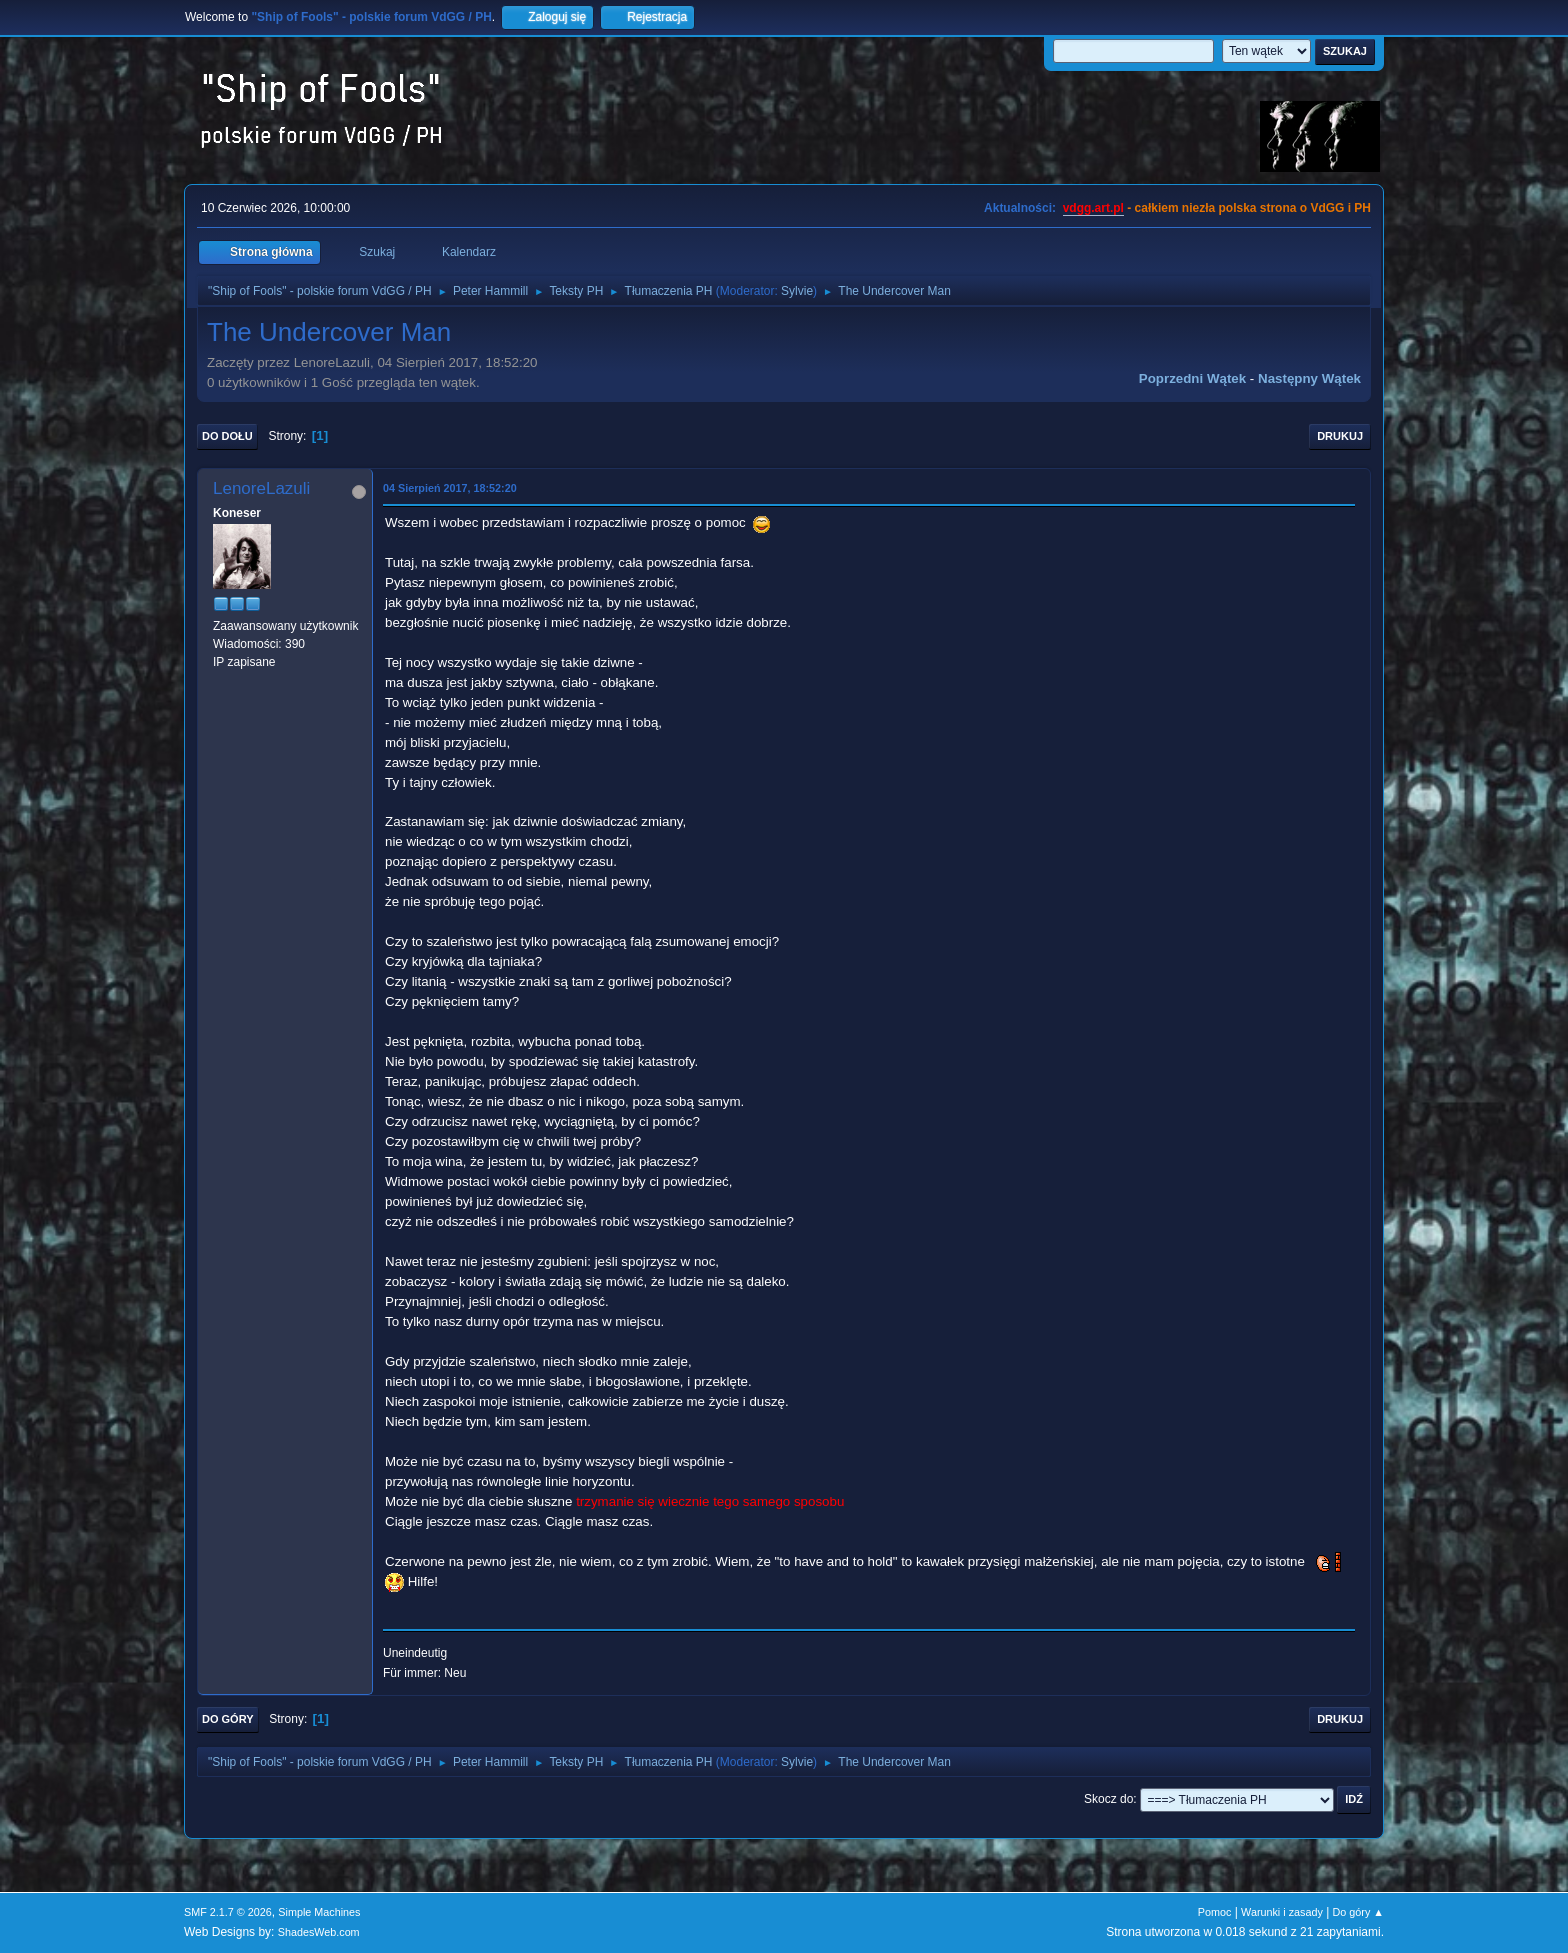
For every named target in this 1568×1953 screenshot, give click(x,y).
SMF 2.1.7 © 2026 (228, 1912)
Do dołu (227, 436)
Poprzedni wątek (1192, 378)
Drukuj (1340, 436)
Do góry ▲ (1358, 1912)
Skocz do (1108, 1799)
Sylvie (797, 291)
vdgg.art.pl (1093, 208)
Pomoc (1215, 1912)
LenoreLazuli (261, 488)
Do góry (228, 1719)
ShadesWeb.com (319, 1932)
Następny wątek (1309, 378)
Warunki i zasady (1282, 1912)
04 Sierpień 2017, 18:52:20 (450, 488)
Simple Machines (319, 1912)
